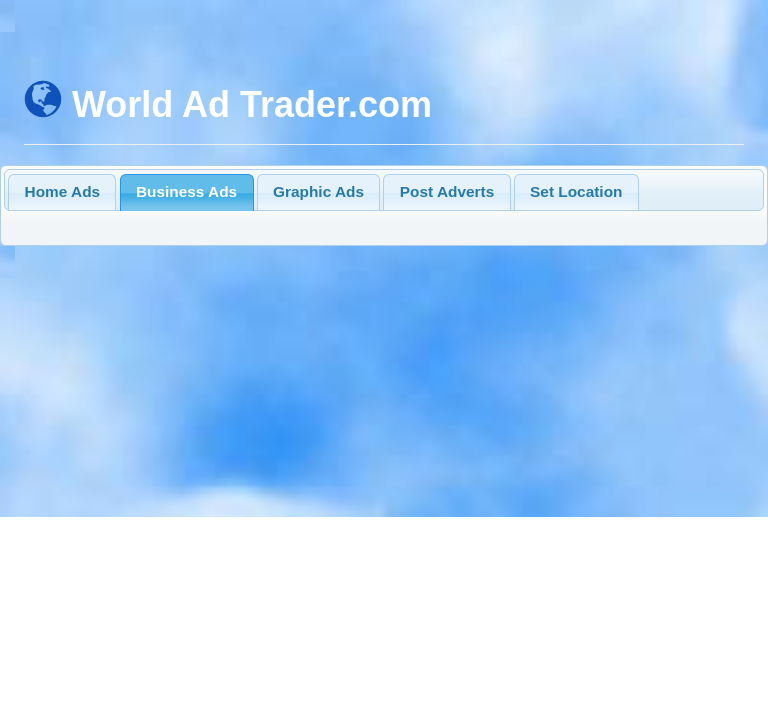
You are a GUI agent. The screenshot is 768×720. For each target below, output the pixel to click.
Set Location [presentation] (576, 191)
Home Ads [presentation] (63, 191)
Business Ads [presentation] (186, 191)
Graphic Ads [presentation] (318, 191)
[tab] (62, 192)
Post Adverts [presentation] (447, 191)
